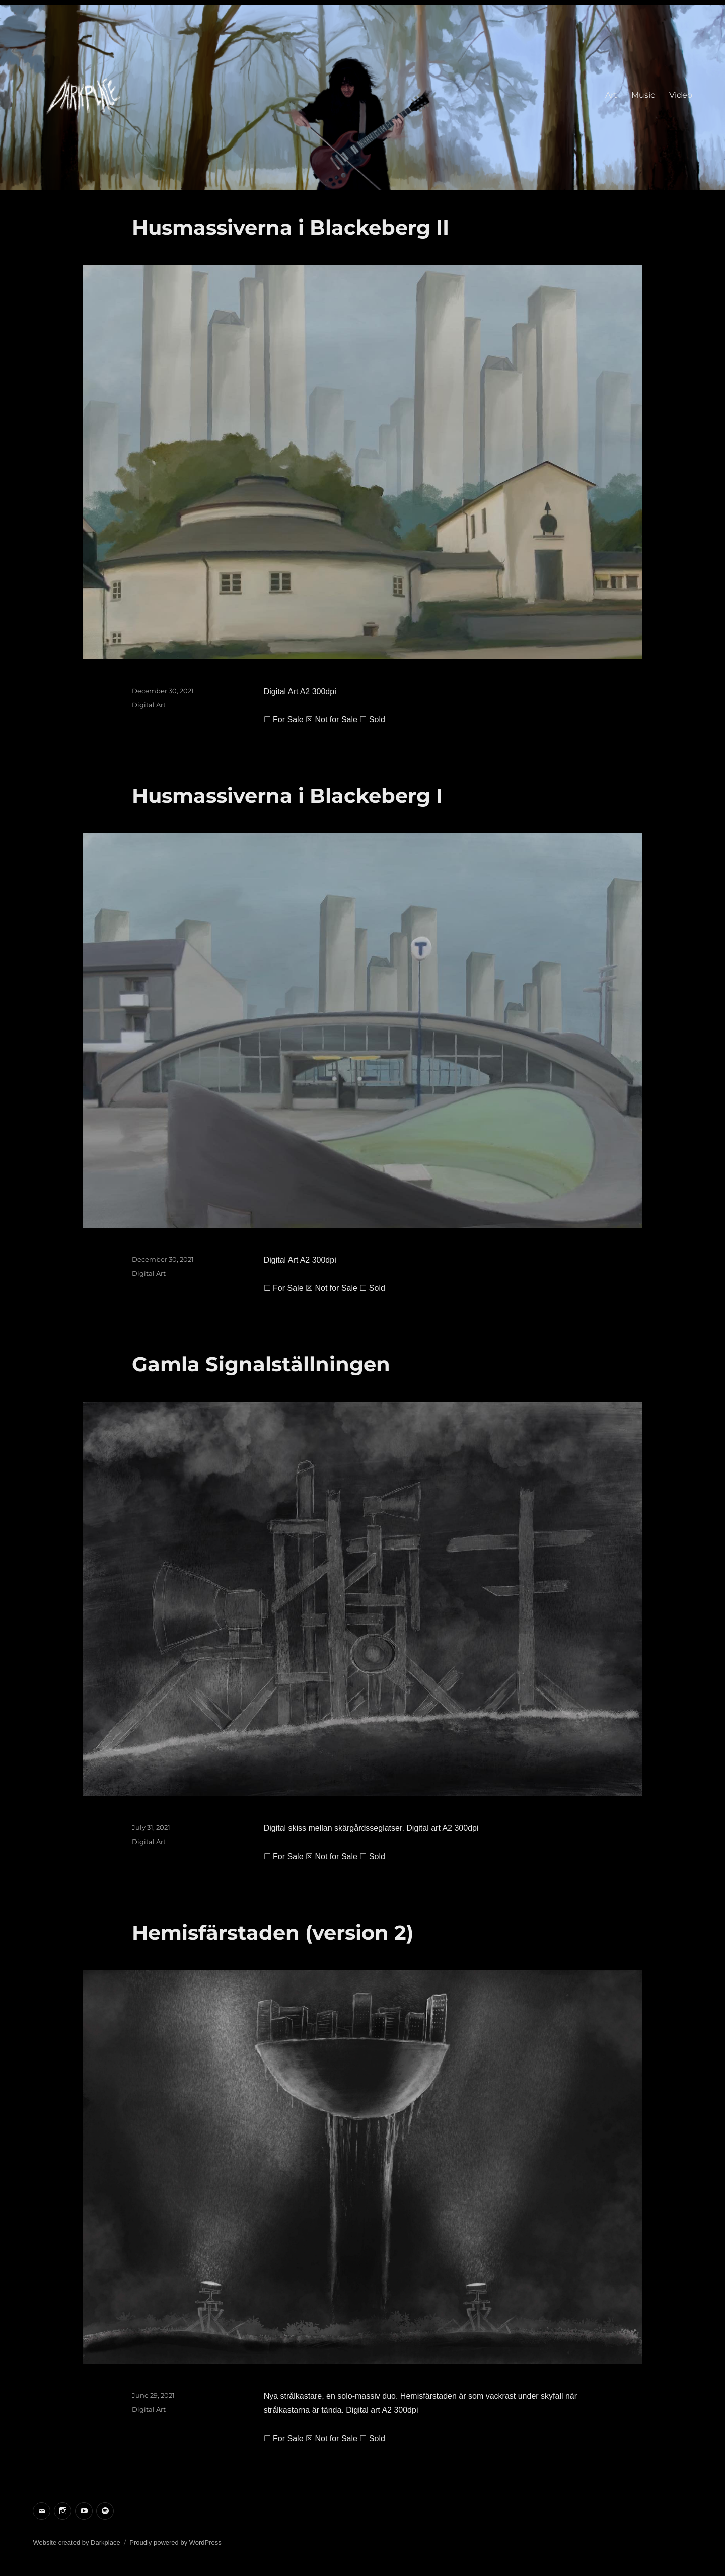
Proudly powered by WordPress (175, 2542)
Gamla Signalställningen (261, 1364)
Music (643, 95)
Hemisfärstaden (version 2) (272, 1932)
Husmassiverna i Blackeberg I (287, 795)
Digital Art (149, 705)
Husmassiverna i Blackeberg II (290, 227)
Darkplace (105, 2542)
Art (611, 95)
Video (680, 95)
